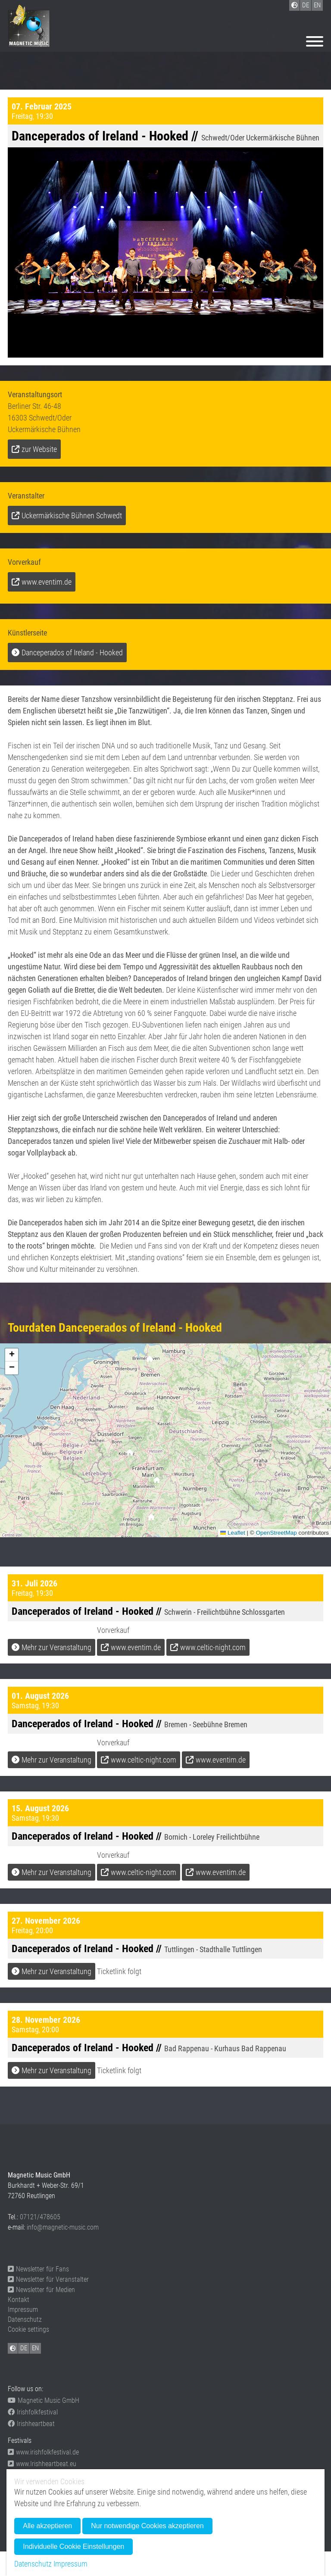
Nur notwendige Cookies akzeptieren (147, 2525)
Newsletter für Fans (38, 2269)
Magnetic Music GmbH (43, 2400)
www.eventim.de (47, 581)
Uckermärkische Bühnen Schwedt (72, 515)
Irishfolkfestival (33, 2412)
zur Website (39, 449)
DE (23, 2348)
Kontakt (18, 2300)
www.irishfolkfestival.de (43, 2452)
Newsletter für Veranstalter (48, 2279)
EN (35, 2348)
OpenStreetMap (276, 1532)
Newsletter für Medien (41, 2290)
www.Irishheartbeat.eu (42, 2464)
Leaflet (232, 1532)
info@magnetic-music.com (63, 2227)
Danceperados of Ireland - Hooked (72, 652)
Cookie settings (28, 2329)
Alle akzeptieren (47, 2525)
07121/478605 (40, 2217)
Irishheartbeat (31, 2424)
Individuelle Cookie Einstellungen (73, 2546)
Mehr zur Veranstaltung (56, 1647)
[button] (151, 1519)
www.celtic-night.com (213, 1647)
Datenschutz (25, 2319)
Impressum (23, 2309)
